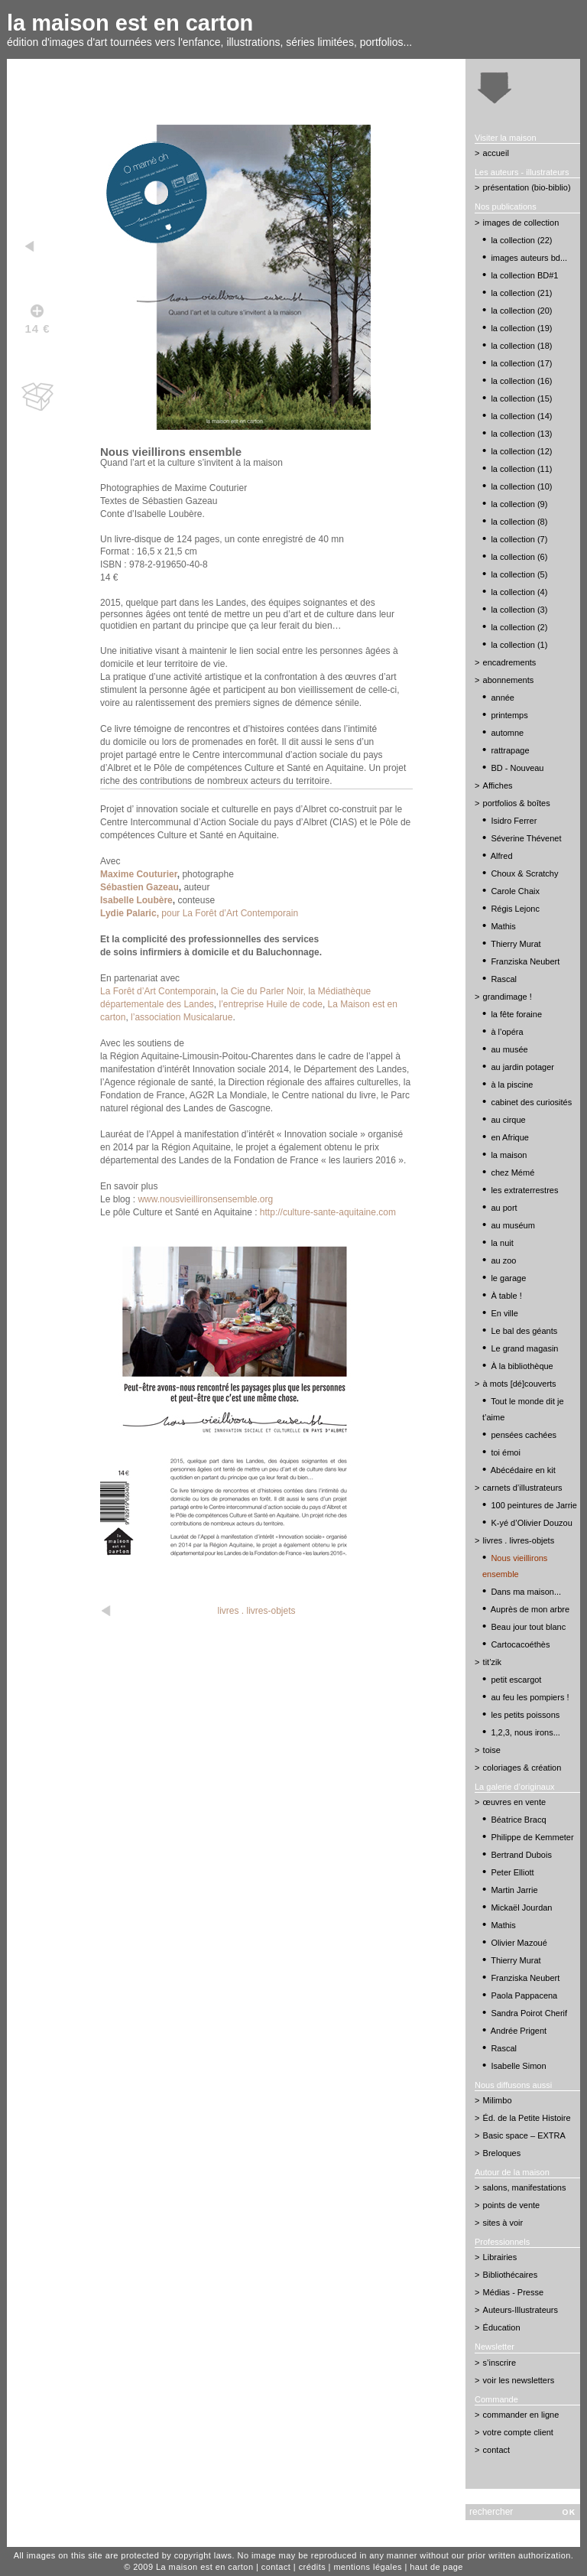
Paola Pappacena (524, 1995)
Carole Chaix (515, 891)
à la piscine (512, 1084)
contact (496, 2449)
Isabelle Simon (518, 2065)
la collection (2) (519, 627)
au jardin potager (522, 1067)
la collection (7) (519, 539)
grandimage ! (507, 996)
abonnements (508, 680)
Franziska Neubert (525, 961)
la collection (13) (521, 433)
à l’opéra (507, 1031)
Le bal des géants (524, 1330)
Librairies (500, 2257)
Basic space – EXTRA (524, 2135)
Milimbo (497, 2100)
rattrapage (510, 750)
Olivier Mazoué (518, 1942)
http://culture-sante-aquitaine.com (328, 1212)
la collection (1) (519, 644)
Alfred (502, 855)
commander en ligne (521, 2414)
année (502, 697)
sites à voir (503, 2222)
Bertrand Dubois (521, 1854)
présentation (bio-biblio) (527, 187)
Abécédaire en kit (523, 1470)
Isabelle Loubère (136, 900)
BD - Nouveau (517, 767)
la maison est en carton (130, 23)
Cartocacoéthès (520, 1644)
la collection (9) (519, 504)
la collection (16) (521, 380)
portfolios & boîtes (516, 803)
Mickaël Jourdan (521, 1907)
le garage (508, 1278)
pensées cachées (523, 1434)
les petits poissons (525, 1714)
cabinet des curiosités (531, 1102)
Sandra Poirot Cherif (529, 2013)
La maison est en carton (205, 2566)
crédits (312, 2566)
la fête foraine (516, 1014)
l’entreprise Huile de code (270, 1004)
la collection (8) (519, 521)
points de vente (511, 2205)
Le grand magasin (524, 1348)
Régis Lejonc (515, 908)
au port (504, 1207)
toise (492, 1750)
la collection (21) (521, 293)
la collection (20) (521, 310)
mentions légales (367, 2566)
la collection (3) (519, 609)
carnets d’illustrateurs (523, 1487)
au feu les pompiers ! (530, 1697)
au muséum (512, 1225)
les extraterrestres (524, 1190)
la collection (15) (521, 398)
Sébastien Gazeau (139, 887)
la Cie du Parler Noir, (263, 991)
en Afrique (510, 1137)
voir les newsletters (519, 2380)
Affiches (498, 785)
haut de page (436, 2566)
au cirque (508, 1119)
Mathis (503, 926)
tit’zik (492, 1662)
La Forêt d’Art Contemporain (158, 991)
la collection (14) (521, 416)
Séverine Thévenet (526, 838)
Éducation (502, 2327)
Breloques (502, 2153)
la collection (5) (519, 574)
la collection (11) (521, 468)
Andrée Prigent (518, 2030)
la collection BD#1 (524, 275)
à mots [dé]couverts (519, 1383)
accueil (496, 153)
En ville (504, 1313)
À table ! (506, 1295)
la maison (509, 1155)
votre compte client (518, 2432)
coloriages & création (522, 1767)
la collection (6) (519, 556)
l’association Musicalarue (181, 1017)
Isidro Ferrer (514, 820)
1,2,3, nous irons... (525, 1732)
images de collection (521, 222)
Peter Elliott (512, 1872)
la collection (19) (521, 328)
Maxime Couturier (138, 874)
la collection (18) (521, 345)
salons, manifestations (524, 2187)
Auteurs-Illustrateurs (520, 2309)
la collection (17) (521, 363)
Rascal (504, 979)
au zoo (503, 1260)
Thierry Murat (515, 943)
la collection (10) (521, 486)
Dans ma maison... (526, 1591)
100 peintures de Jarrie (534, 1505)
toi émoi (506, 1452)
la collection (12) (521, 451)
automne (507, 732)
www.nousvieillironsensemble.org (205, 1199)
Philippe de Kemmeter (532, 1837)
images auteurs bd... (529, 257)
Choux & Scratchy (524, 873)
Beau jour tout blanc (528, 1626)
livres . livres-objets (257, 1610)
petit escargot (516, 1679)
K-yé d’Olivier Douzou (531, 1522)
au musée (509, 1049)
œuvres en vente (514, 1802)
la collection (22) (521, 240)
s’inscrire (499, 2362)
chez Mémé (512, 1172)
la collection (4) (519, 592)
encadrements (510, 662)
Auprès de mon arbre (530, 1609)
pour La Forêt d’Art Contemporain (199, 913)
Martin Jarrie (514, 1890)
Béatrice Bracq (518, 1819)
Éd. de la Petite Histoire (527, 2117)
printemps (509, 715)
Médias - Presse (513, 2292)
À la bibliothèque (522, 1366)
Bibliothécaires (510, 2274)
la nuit (502, 1242)
